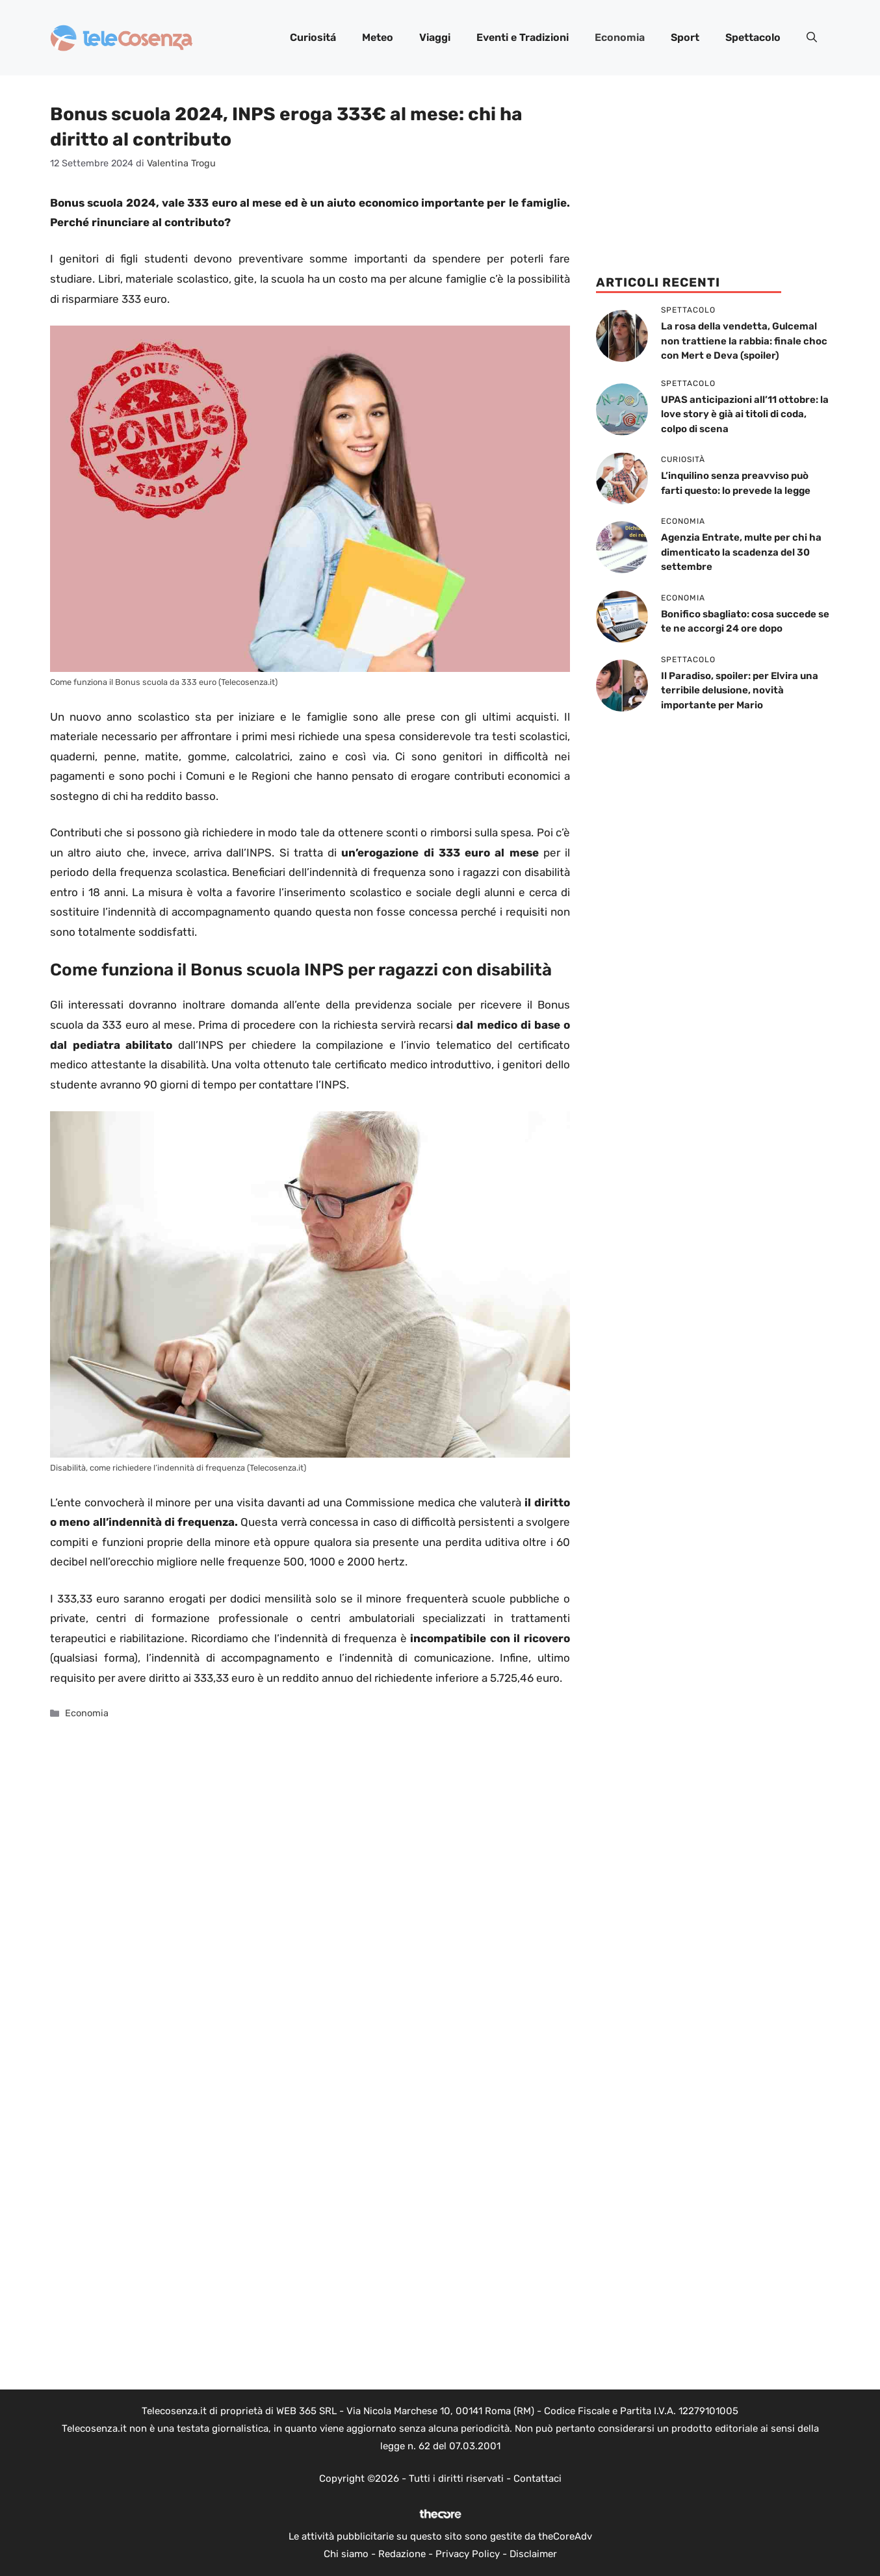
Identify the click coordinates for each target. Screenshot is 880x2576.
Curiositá (313, 37)
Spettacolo (753, 37)
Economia (620, 37)
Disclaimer (533, 2554)
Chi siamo (346, 2554)
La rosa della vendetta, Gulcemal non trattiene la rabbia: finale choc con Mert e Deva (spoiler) (744, 340)
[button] (812, 37)
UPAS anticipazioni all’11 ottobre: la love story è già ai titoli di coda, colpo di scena (745, 414)
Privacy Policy (467, 2554)
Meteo (377, 37)
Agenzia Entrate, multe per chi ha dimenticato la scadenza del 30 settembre (741, 552)
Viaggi (434, 37)
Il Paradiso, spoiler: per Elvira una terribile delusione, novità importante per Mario (739, 690)
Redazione (402, 2554)
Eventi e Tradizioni (522, 37)
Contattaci (537, 2478)
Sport (685, 37)
